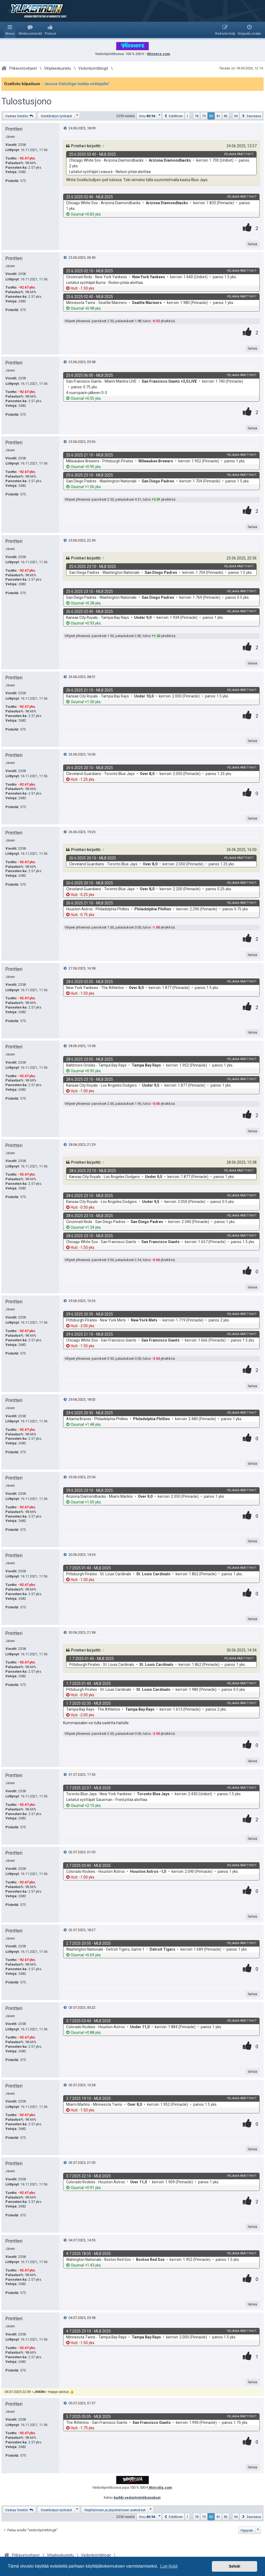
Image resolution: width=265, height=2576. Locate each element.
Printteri (13, 129)
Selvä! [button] (234, 2566)
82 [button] (226, 116)
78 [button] (196, 116)
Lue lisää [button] (168, 2566)
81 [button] (218, 116)
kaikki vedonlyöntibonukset (137, 2497)
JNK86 (39, 2392)
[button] (149, 116)
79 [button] (204, 116)
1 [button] (187, 116)
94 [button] (236, 116)
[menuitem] (30, 30)
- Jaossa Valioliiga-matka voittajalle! (75, 83)
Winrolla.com (160, 2487)
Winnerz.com (158, 54)
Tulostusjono (26, 101)
